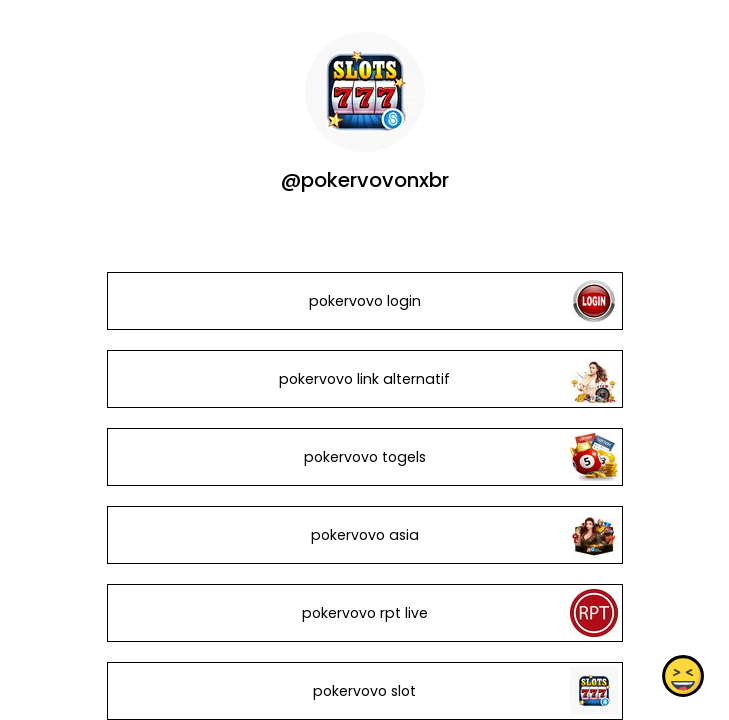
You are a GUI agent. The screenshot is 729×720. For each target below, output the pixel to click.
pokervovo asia (364, 535)
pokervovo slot (364, 691)
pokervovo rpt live (364, 613)
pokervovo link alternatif (364, 379)
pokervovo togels (364, 457)
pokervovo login (364, 301)
